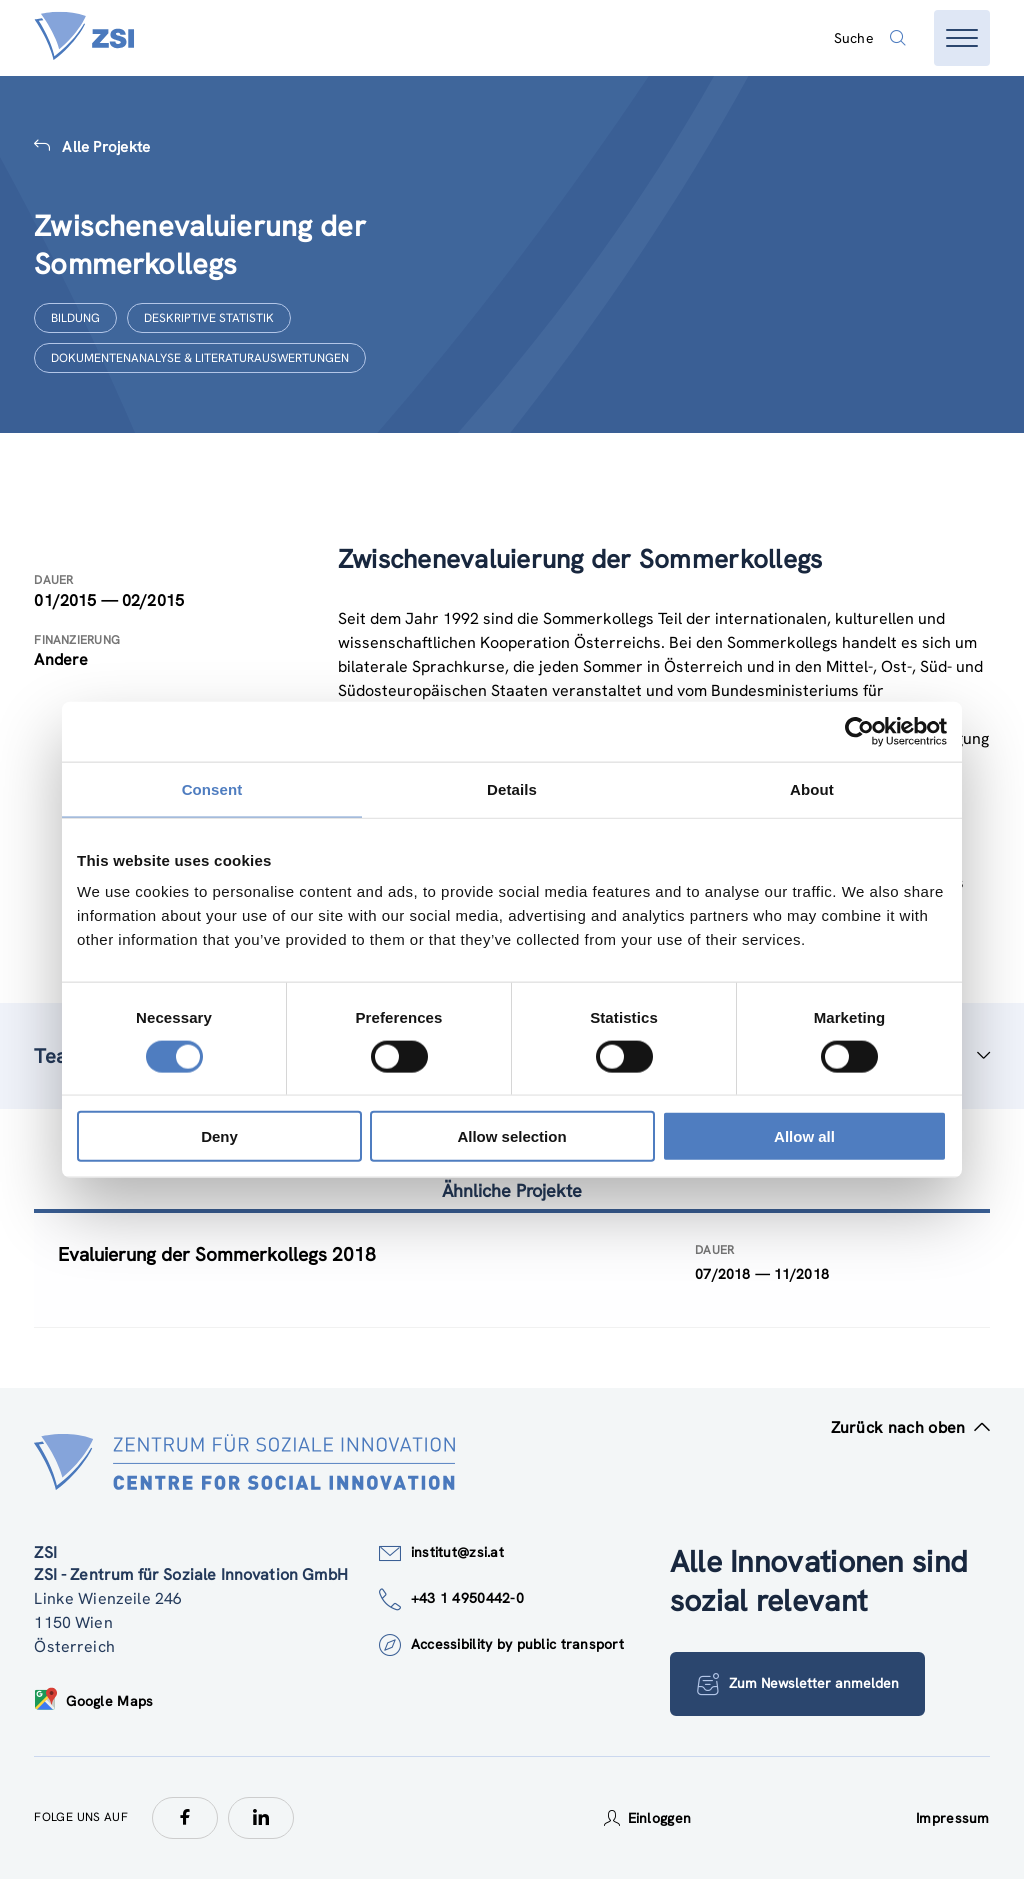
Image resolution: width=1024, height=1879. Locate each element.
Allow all (804, 1136)
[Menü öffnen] (962, 38)
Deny (219, 1136)
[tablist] (511, 1270)
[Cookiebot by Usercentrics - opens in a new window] (859, 731)
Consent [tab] (212, 788)
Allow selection (511, 1136)
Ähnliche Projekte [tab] (512, 1190)
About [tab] (812, 788)
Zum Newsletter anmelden (798, 1684)
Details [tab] (512, 788)
